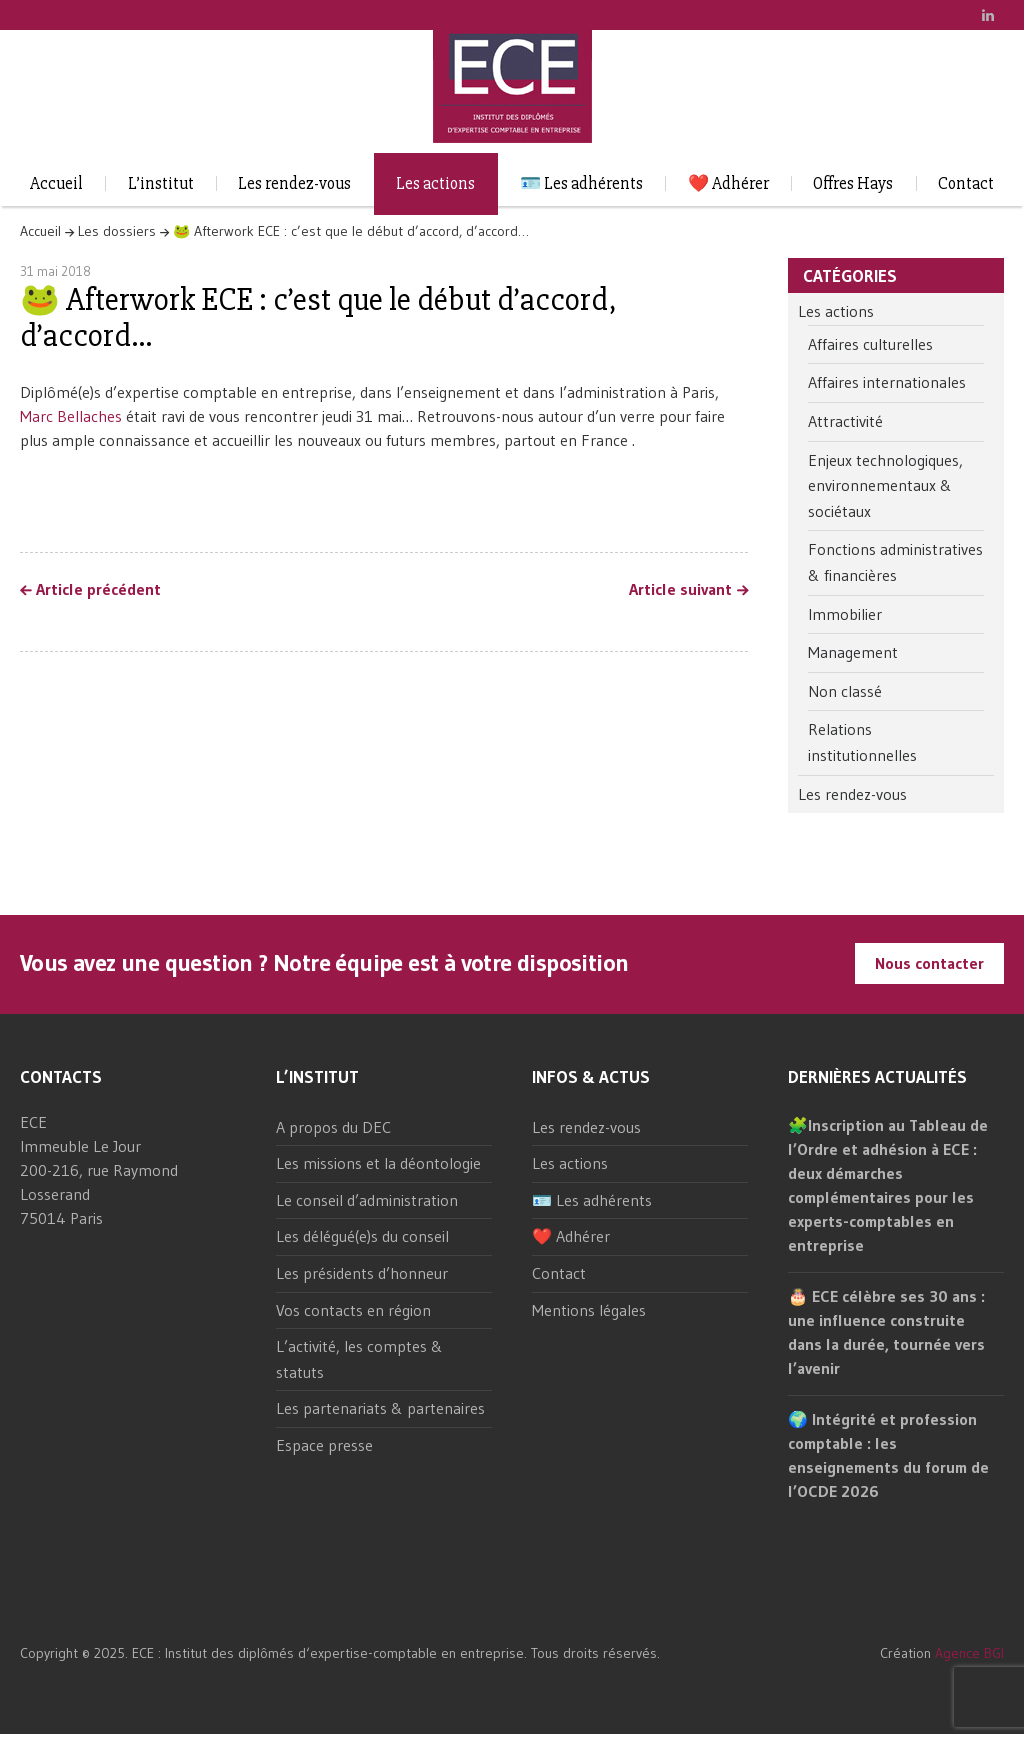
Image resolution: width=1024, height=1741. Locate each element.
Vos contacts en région (353, 1310)
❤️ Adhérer (728, 183)
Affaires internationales (887, 382)
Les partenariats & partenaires (380, 1408)
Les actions (435, 183)
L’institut (161, 183)
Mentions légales (589, 1310)
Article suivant (680, 590)
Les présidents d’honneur (362, 1273)
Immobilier (845, 614)
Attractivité (845, 421)
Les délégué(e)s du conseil (362, 1236)
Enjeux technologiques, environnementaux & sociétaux (885, 485)
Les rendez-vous (294, 183)
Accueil (56, 183)
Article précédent (98, 590)
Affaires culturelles (870, 344)
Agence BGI (969, 1653)
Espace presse (324, 1445)
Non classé (845, 691)
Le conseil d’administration (367, 1200)
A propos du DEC (333, 1127)
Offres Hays (853, 183)
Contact (966, 183)
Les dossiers (117, 231)
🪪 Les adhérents (581, 183)
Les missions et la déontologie (378, 1163)
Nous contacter (929, 963)
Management (853, 652)
